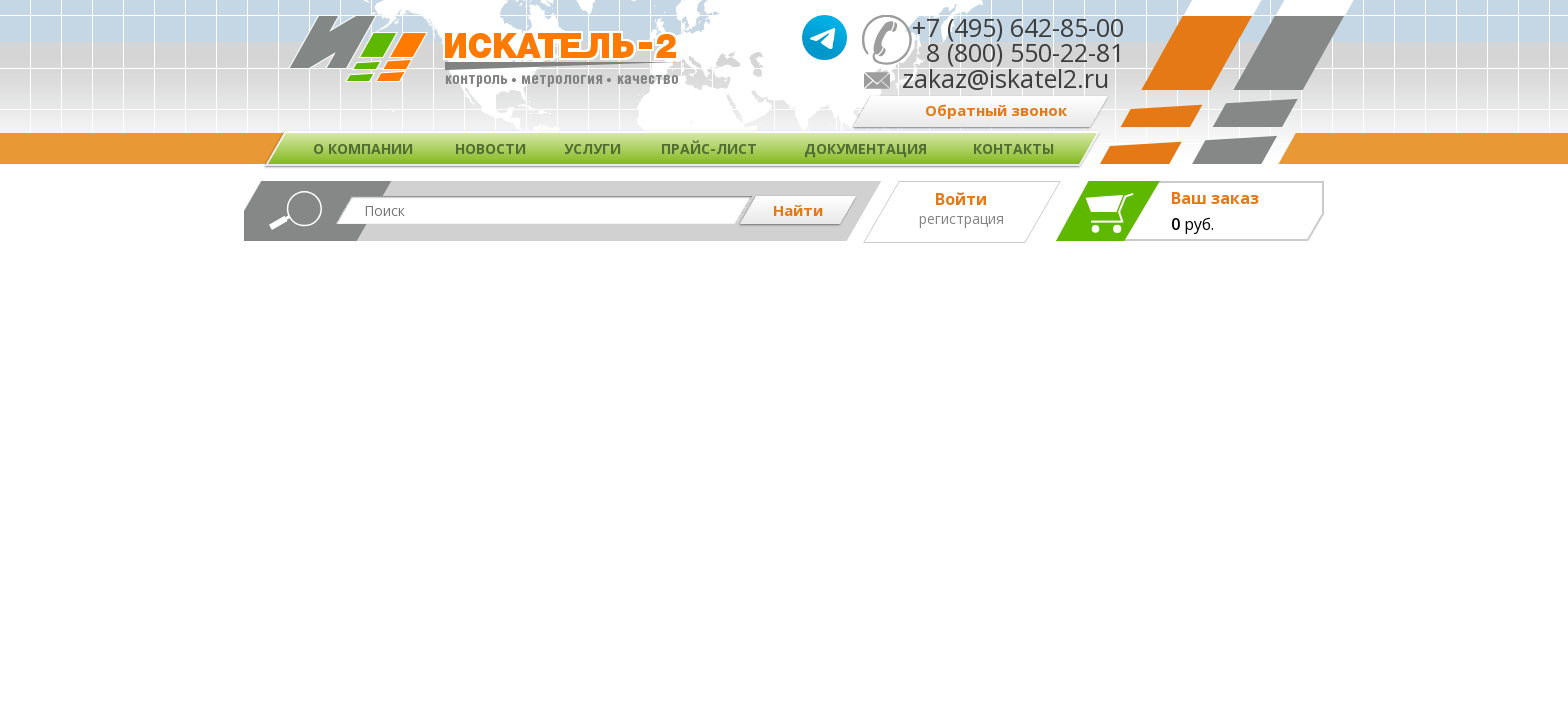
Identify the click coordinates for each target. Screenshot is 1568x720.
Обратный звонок (996, 110)
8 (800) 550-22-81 (1018, 52)
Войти (961, 199)
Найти (798, 210)
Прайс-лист (709, 148)
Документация (865, 148)
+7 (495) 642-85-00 (1018, 27)
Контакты (1013, 148)
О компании (363, 148)
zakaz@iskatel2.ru (1005, 78)
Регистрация (961, 219)
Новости (490, 148)
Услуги (592, 148)
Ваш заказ (1215, 198)
